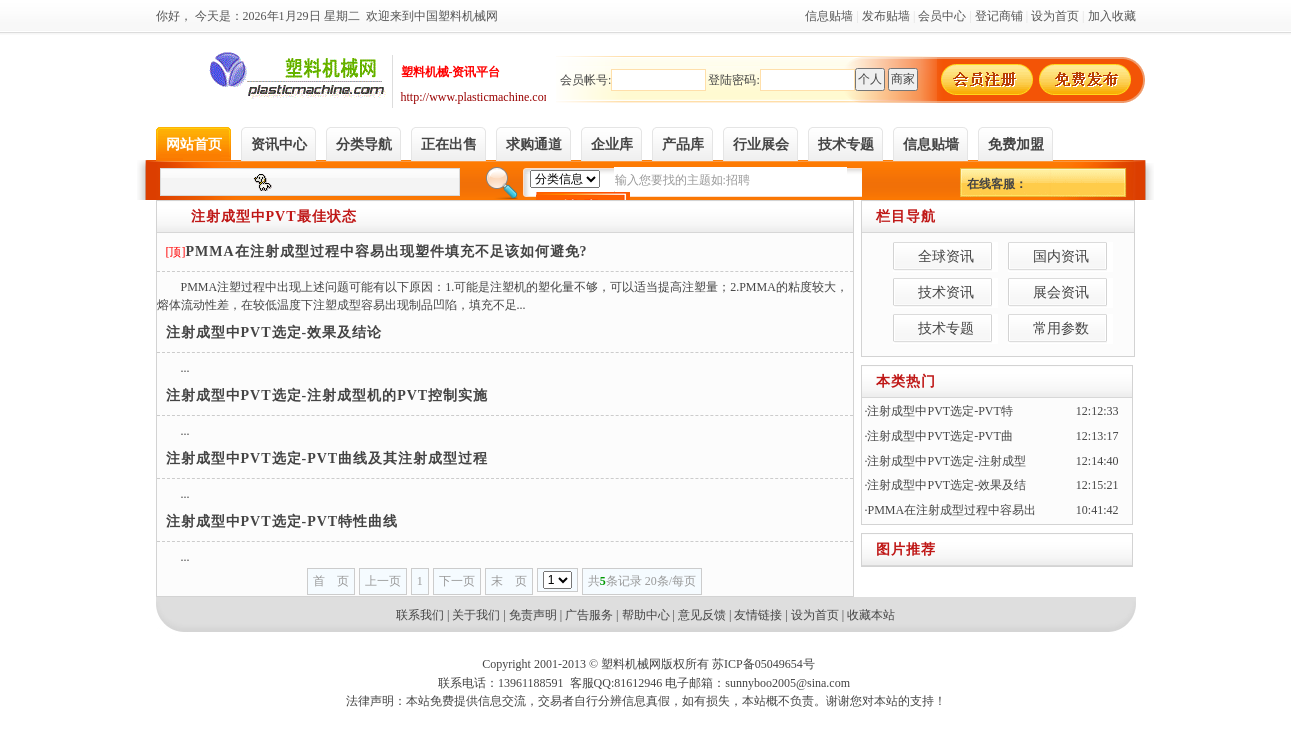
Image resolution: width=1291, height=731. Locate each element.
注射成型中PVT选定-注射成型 (946, 461)
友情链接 (758, 615)
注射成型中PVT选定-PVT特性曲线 (282, 521)
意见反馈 (702, 615)
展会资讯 (1061, 292)
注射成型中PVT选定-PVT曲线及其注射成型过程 (327, 458)
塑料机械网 (631, 664)
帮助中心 (646, 615)
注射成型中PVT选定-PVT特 (939, 411)
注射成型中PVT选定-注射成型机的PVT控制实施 (327, 395)
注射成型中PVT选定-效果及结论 (274, 332)
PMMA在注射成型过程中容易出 (951, 510)
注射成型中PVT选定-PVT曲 (939, 436)
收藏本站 (871, 615)
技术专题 (946, 328)
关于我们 (476, 615)
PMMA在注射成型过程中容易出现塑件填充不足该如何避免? (387, 251)
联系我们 (420, 615)
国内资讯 (1061, 256)
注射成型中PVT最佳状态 (274, 216)
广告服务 (589, 615)
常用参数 (1061, 328)
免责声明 (533, 615)
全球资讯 (946, 256)
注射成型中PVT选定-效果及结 (946, 485)
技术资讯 (946, 292)
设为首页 (815, 615)
